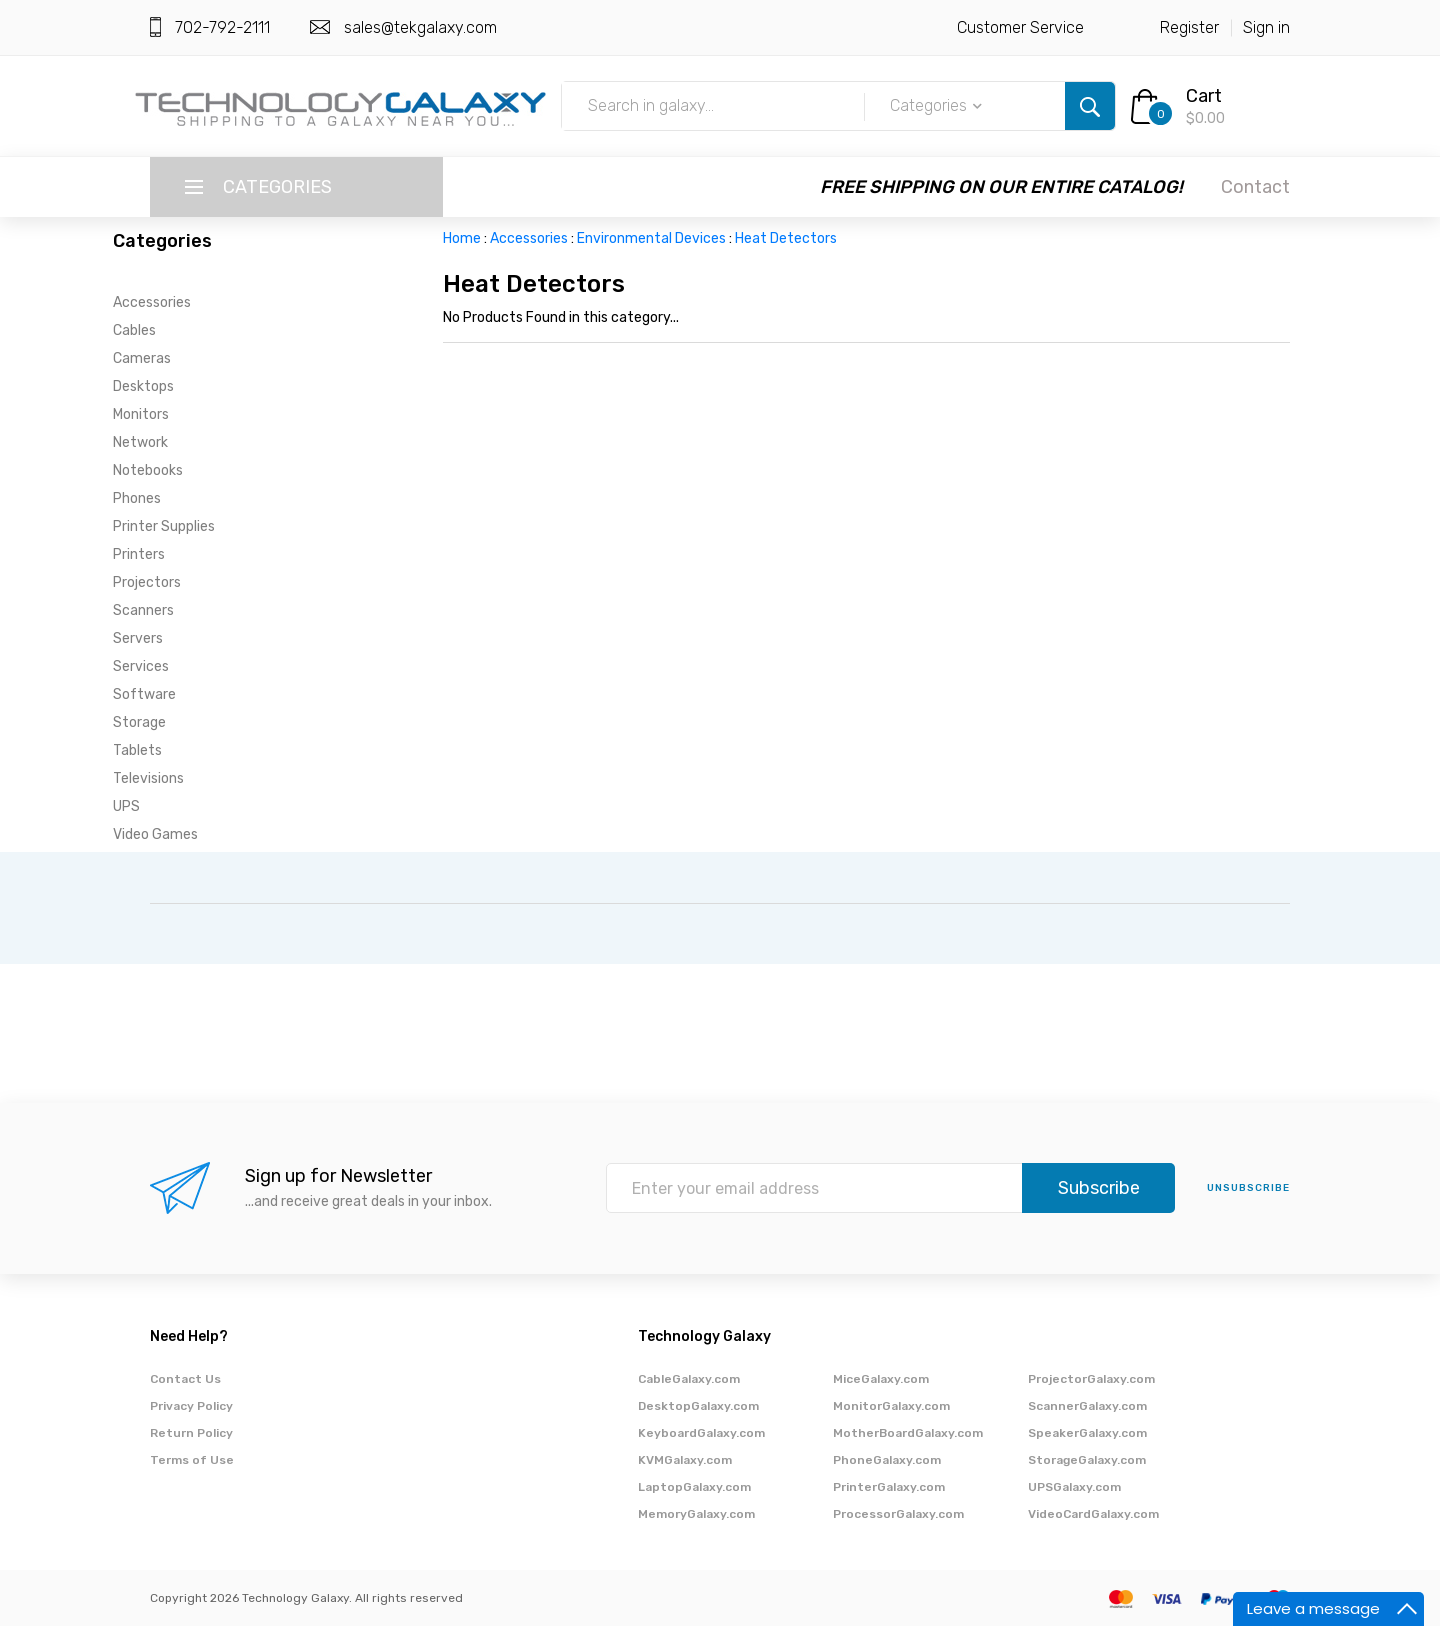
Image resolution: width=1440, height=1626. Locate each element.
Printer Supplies (164, 526)
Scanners (143, 610)
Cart (1204, 96)
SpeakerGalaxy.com (1087, 1433)
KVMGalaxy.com (685, 1460)
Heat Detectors (786, 238)
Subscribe (1099, 1188)
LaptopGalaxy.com (694, 1487)
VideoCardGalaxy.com (1093, 1514)
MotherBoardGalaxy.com (908, 1433)
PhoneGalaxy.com (887, 1460)
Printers (139, 554)
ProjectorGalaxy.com (1091, 1379)
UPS (126, 806)
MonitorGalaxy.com (891, 1406)
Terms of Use (192, 1460)
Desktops (143, 386)
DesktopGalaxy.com (698, 1406)
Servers (138, 638)
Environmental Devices (651, 238)
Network (140, 442)
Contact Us (185, 1379)
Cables (134, 330)
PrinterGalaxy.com (889, 1487)
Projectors (147, 582)
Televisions (148, 778)
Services (141, 666)
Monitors (141, 414)
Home (462, 238)
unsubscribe (1248, 1188)
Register (1189, 27)
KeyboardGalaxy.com (701, 1433)
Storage (139, 722)
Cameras (142, 358)
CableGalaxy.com (689, 1379)
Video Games (155, 834)
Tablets (137, 750)
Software (144, 694)
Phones (137, 498)
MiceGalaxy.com (881, 1379)
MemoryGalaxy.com (696, 1514)
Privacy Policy (191, 1406)
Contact (1255, 187)
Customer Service (1020, 27)
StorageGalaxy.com (1087, 1460)
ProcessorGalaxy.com (898, 1514)
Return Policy (191, 1433)
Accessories (152, 302)
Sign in (1266, 27)
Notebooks (148, 470)
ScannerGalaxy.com (1087, 1406)
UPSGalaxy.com (1074, 1487)
